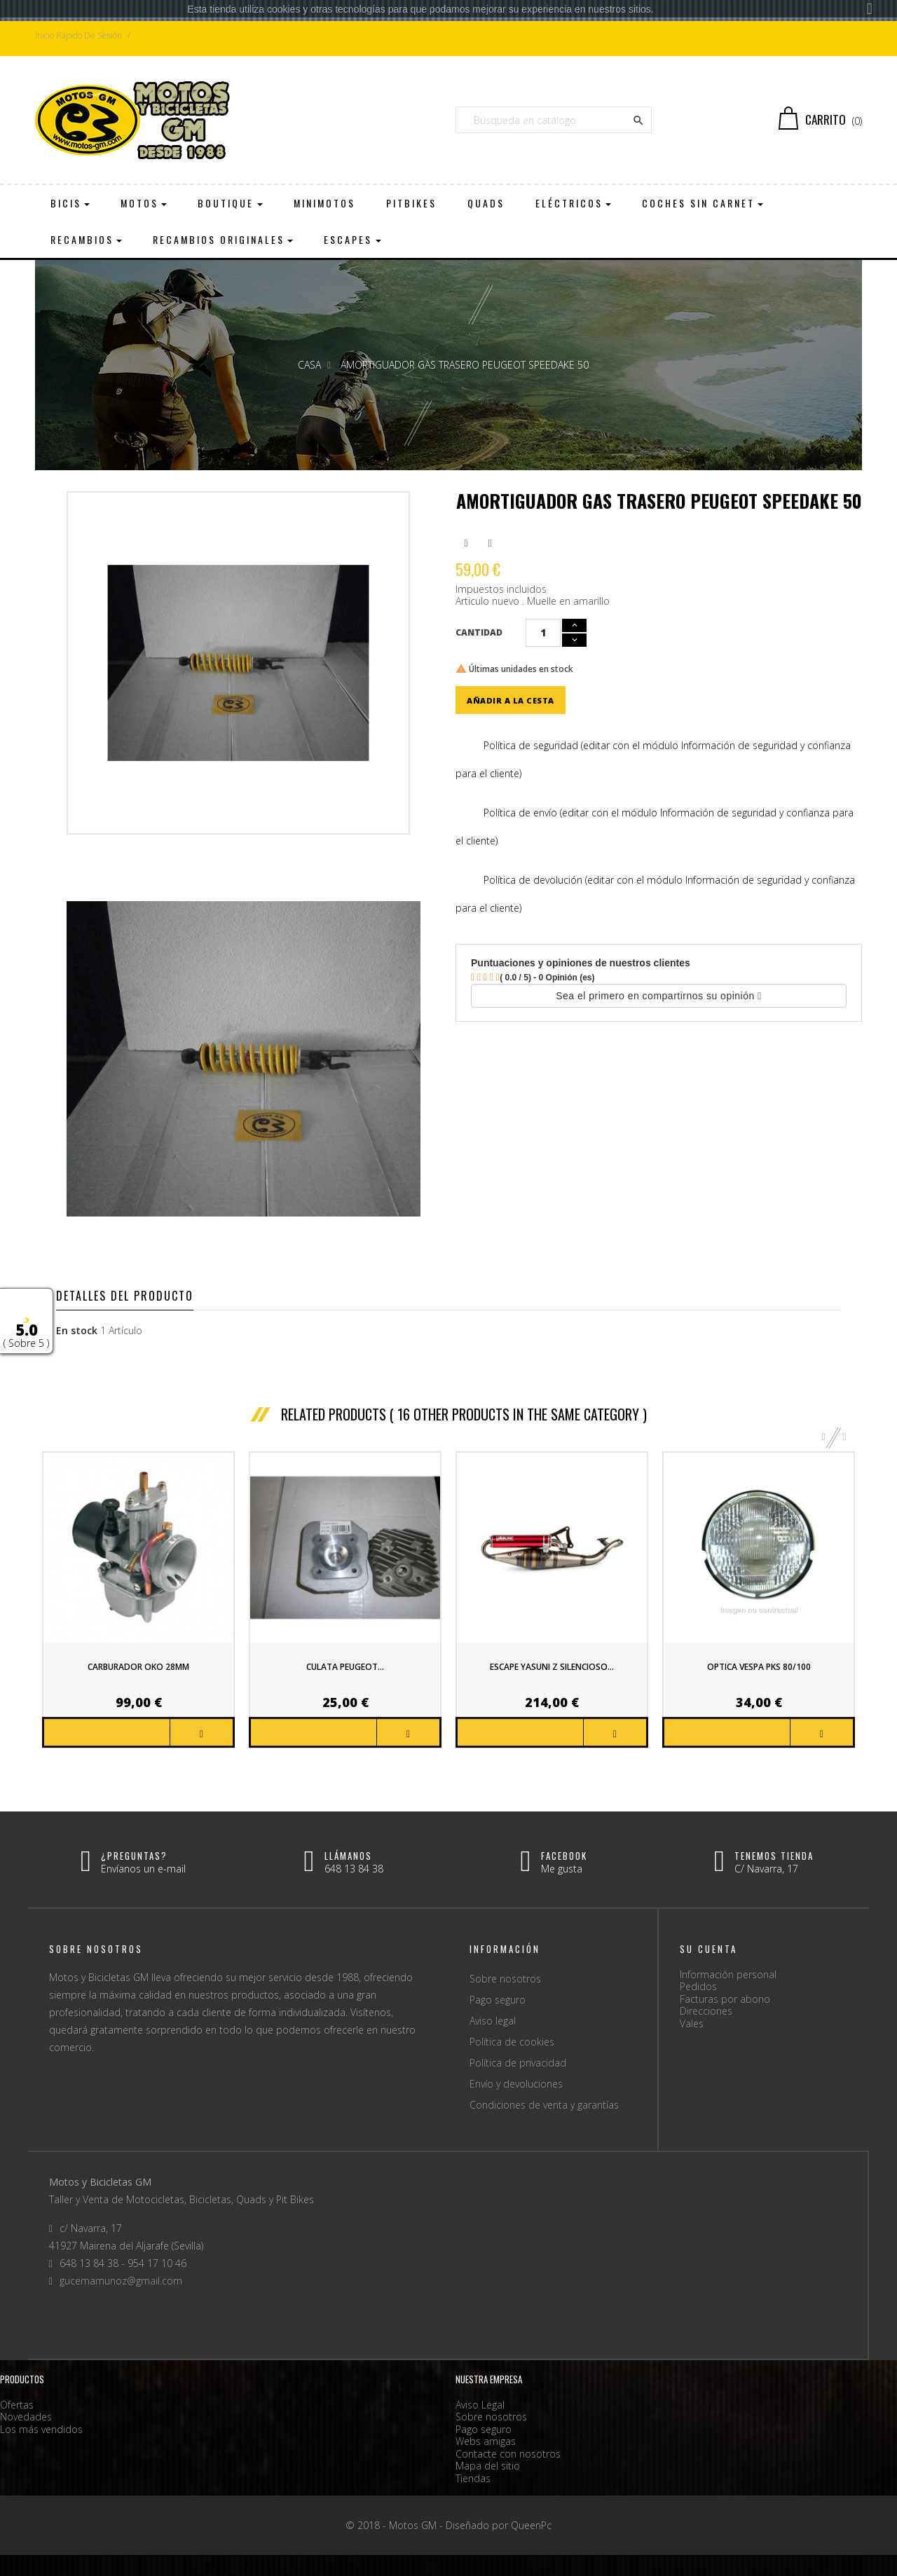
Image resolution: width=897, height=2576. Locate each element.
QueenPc (531, 2525)
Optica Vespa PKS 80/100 (759, 1667)
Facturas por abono (725, 1999)
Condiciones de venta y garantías (544, 2104)
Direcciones (706, 2010)
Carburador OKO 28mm (138, 1667)
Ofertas (17, 2404)
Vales (692, 2023)
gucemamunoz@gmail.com (121, 2280)
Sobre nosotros (505, 1978)
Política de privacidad (518, 2062)
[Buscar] (554, 120)
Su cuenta (708, 1949)
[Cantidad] (543, 633)
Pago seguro (498, 1999)
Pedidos (698, 1986)
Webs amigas (486, 2441)
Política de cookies (512, 2041)
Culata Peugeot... (345, 1667)
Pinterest (489, 543)
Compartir (466, 543)
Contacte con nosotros (508, 2453)
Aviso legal (493, 2020)
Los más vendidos (41, 2429)
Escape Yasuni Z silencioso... (552, 1667)
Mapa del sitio (488, 2465)
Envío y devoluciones (516, 2083)
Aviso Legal (480, 2404)
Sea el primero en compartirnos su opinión (659, 995)
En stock (76, 1330)
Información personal (728, 1974)
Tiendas (473, 2478)
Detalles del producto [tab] (124, 1295)
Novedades (26, 2416)
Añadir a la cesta (510, 700)
